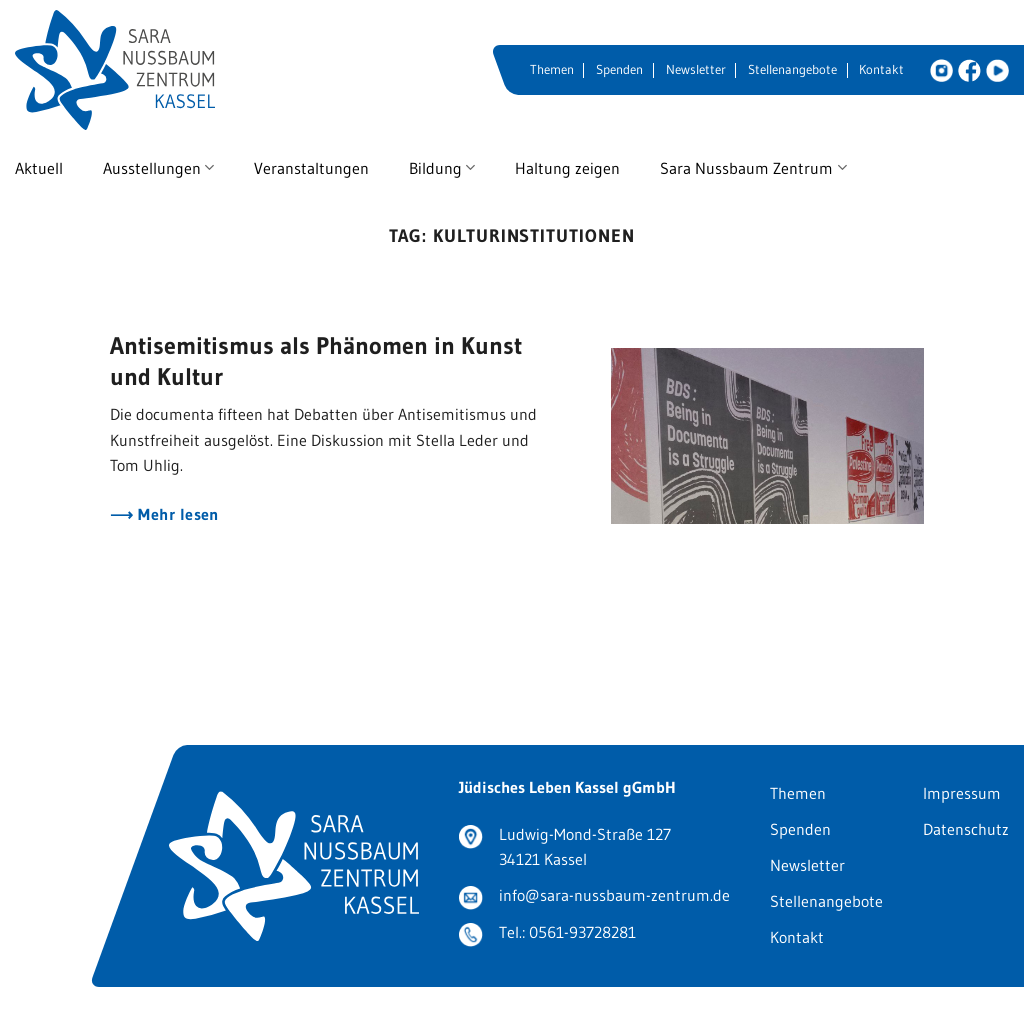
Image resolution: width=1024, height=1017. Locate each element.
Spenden (619, 69)
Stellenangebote (792, 69)
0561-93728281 (582, 932)
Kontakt (881, 69)
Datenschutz (966, 829)
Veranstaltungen (311, 168)
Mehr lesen (176, 514)
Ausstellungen (158, 168)
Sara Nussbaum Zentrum (753, 168)
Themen (552, 69)
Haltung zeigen (567, 168)
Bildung (442, 168)
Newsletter (696, 69)
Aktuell (39, 168)
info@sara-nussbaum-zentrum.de (614, 895)
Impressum (962, 793)
